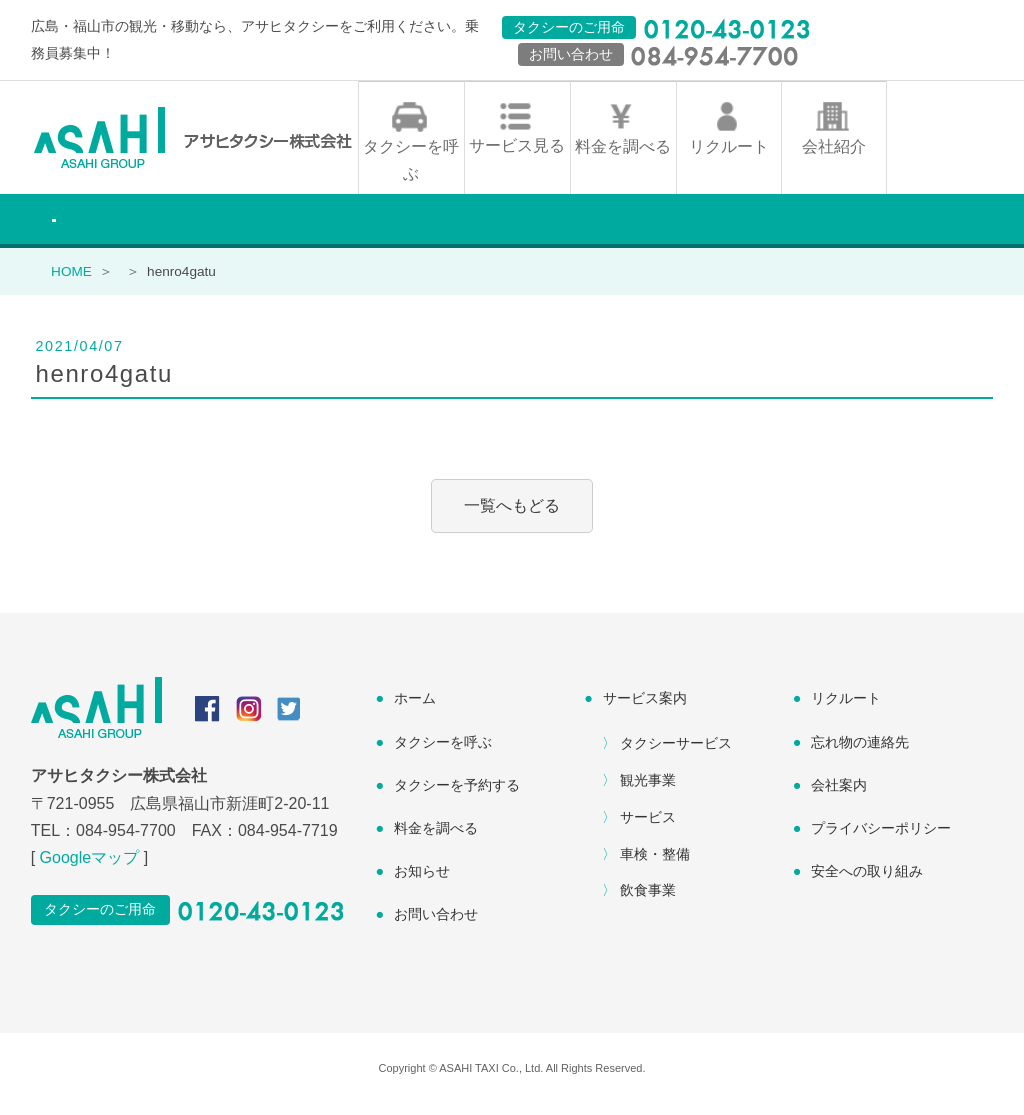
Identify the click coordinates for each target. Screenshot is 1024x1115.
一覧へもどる (512, 517)
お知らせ (422, 882)
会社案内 (839, 796)
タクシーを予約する (457, 796)
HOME (71, 282)
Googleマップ (90, 868)
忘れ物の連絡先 (860, 753)
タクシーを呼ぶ (411, 171)
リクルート (729, 157)
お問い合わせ (436, 925)
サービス (648, 828)
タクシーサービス (676, 754)
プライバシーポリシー (881, 839)
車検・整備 (655, 865)
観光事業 (648, 791)
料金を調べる (623, 157)
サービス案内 (645, 710)
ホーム (415, 710)
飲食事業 (648, 901)
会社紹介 (834, 157)
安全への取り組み (867, 882)
